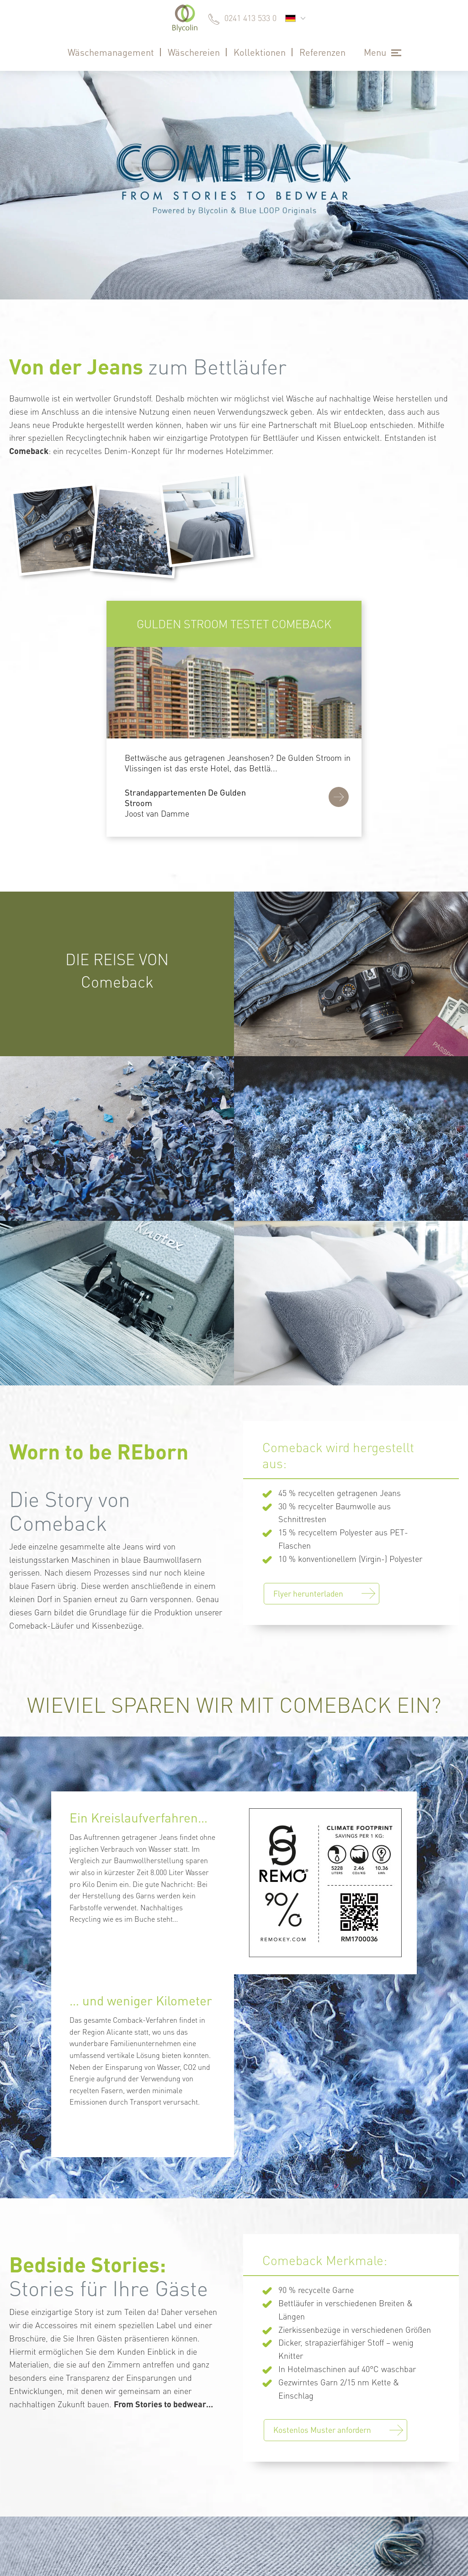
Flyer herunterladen (308, 1593)
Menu (375, 52)
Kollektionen (260, 52)
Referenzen (322, 52)
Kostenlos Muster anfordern (322, 2430)
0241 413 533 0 (250, 18)
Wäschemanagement (111, 52)
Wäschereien (194, 52)
